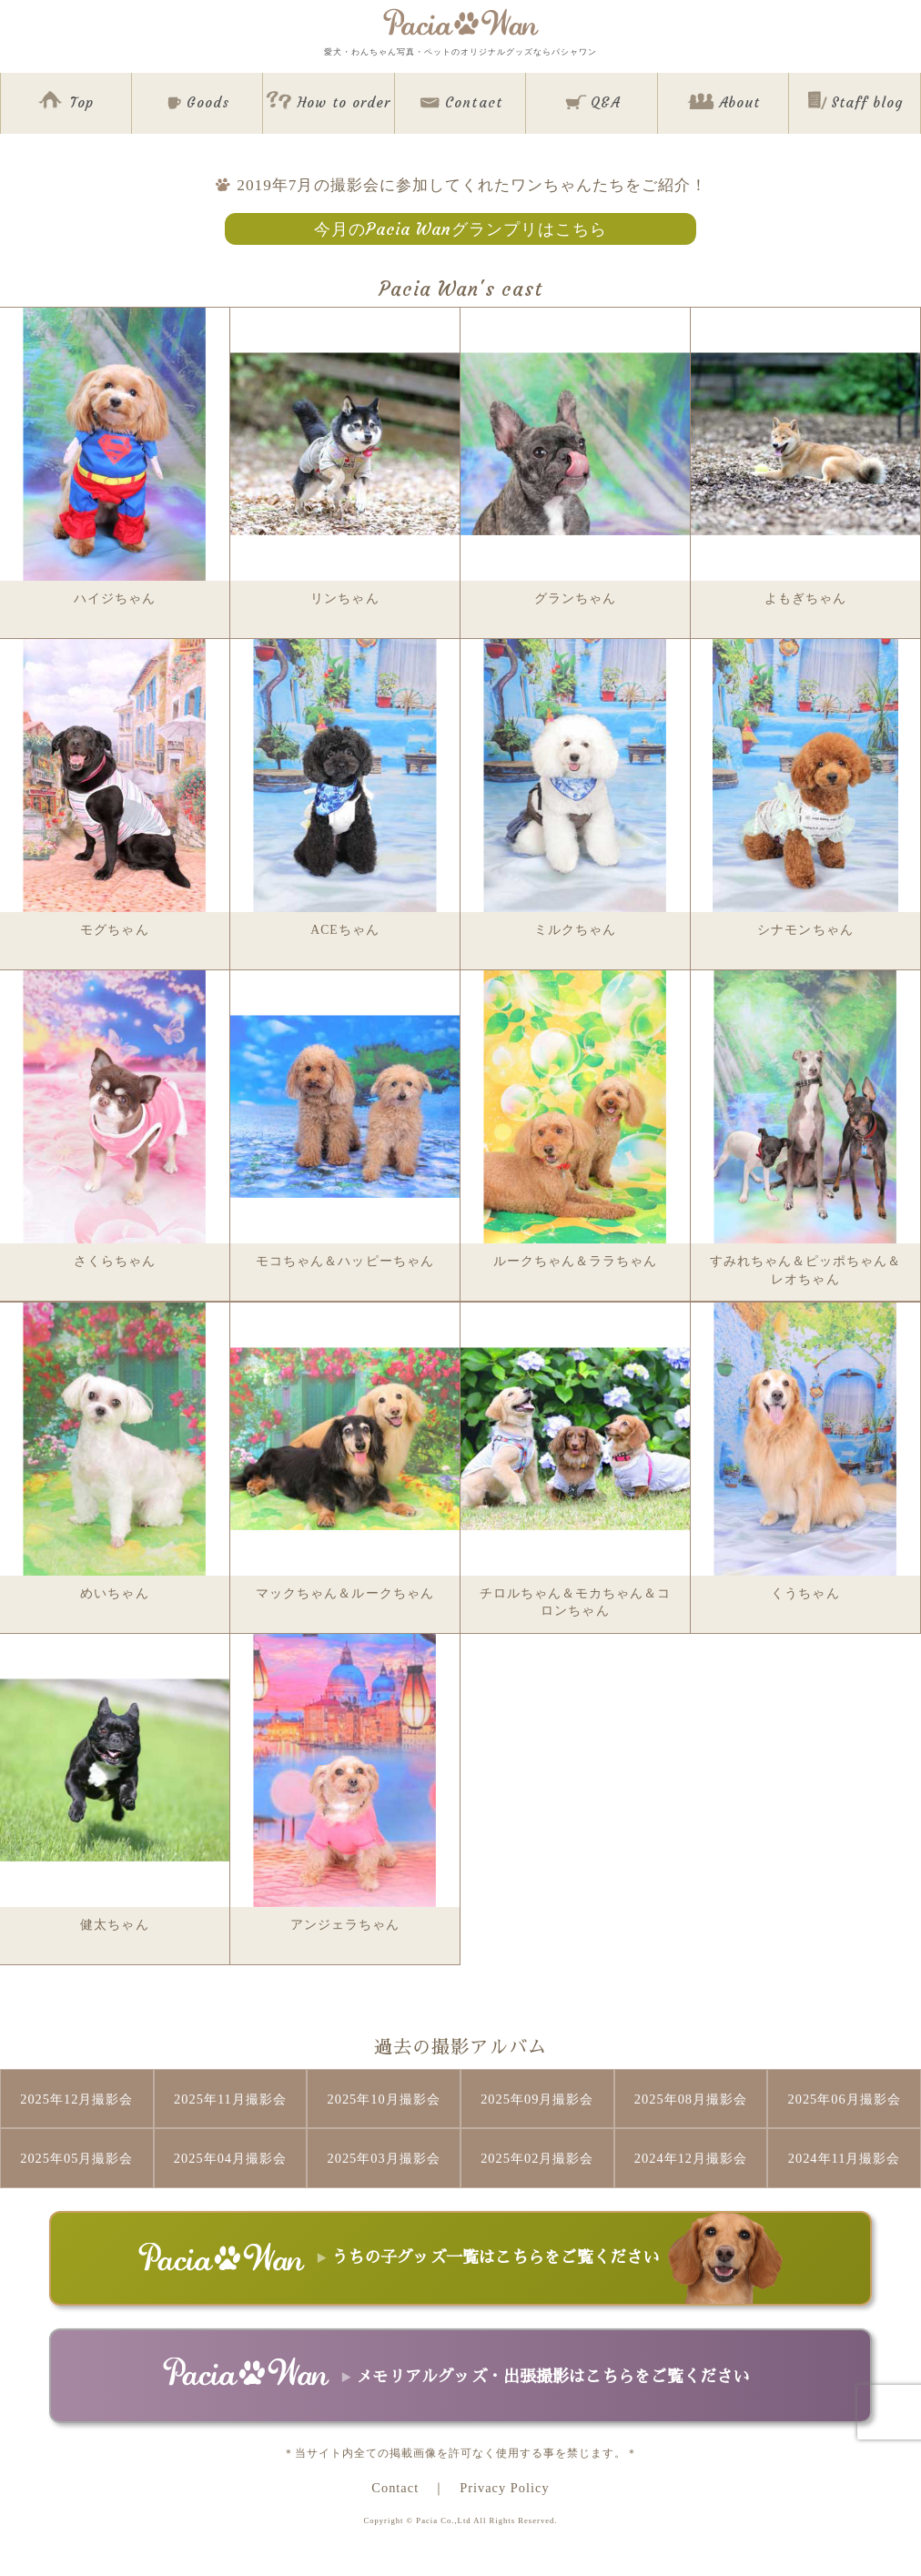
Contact (395, 2487)
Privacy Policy (504, 2487)
